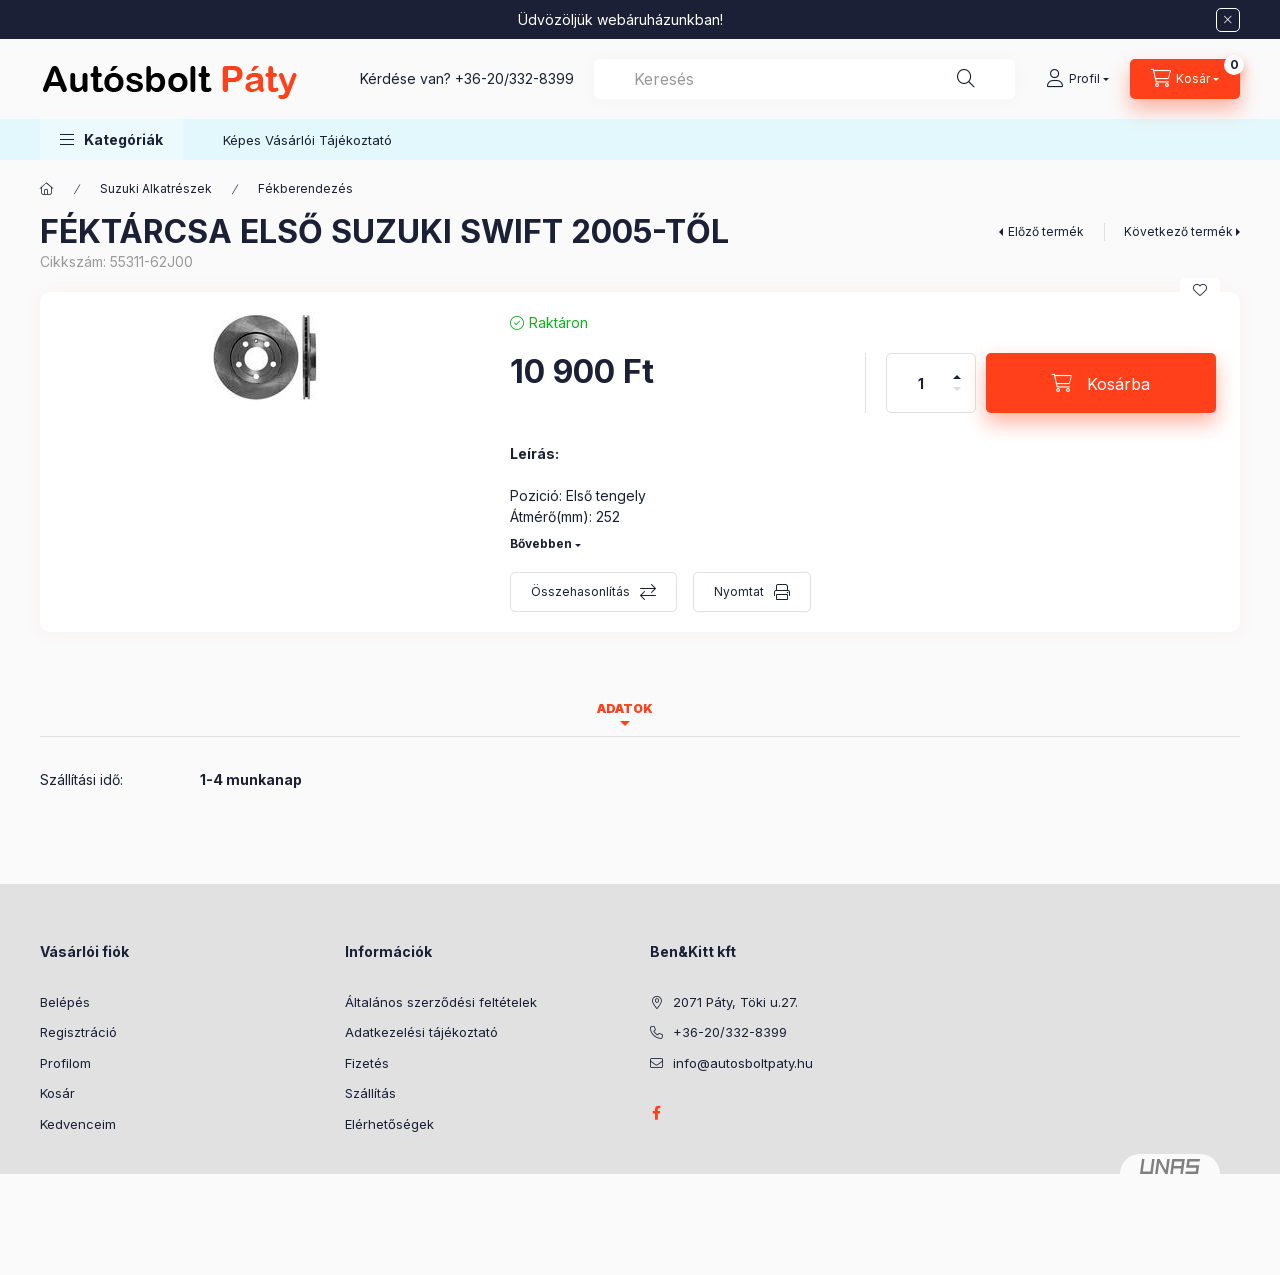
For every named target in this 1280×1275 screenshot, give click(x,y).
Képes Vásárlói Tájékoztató (307, 140)
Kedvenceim (78, 1124)
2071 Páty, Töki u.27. (735, 1002)
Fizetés (367, 1063)
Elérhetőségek (389, 1124)
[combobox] (804, 79)
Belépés (65, 1002)
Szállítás (370, 1093)
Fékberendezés (305, 188)
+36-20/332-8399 (514, 78)
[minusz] (957, 397)
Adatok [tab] (625, 708)
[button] (111, 139)
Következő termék (1178, 231)
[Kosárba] (1101, 383)
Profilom (65, 1063)
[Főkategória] (47, 189)
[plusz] (957, 368)
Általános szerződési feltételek (441, 1002)
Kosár (57, 1093)
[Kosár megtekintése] (1185, 79)
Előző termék (1046, 231)
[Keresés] (966, 79)
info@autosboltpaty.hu (743, 1063)
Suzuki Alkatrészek (156, 188)
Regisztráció (78, 1032)
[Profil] (1077, 79)
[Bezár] (1228, 20)
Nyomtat (739, 591)
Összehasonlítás (580, 591)
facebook (656, 1113)
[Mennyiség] (921, 383)
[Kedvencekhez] (1200, 290)
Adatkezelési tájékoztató (421, 1032)
